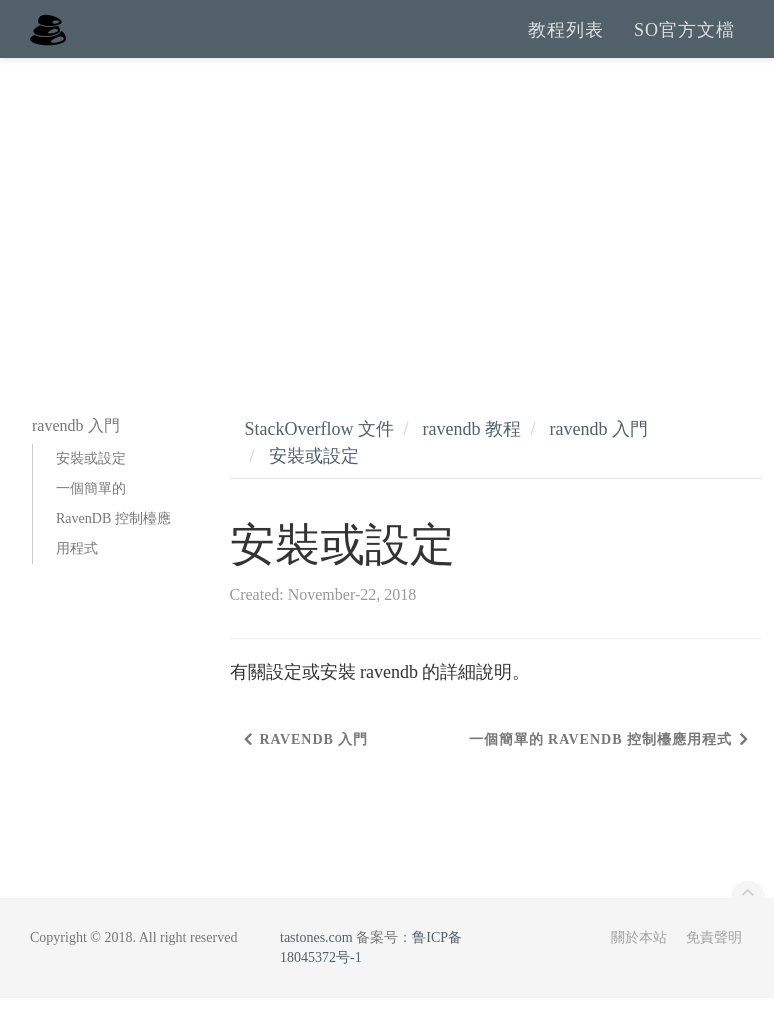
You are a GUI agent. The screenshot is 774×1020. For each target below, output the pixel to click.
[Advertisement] (387, 230)
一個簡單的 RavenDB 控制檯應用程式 (113, 540)
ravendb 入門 (598, 451)
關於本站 (639, 959)
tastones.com (316, 959)
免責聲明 (714, 959)
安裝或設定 (91, 480)
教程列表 (566, 40)
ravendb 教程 (471, 451)
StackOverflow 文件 (319, 451)
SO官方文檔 (684, 40)
